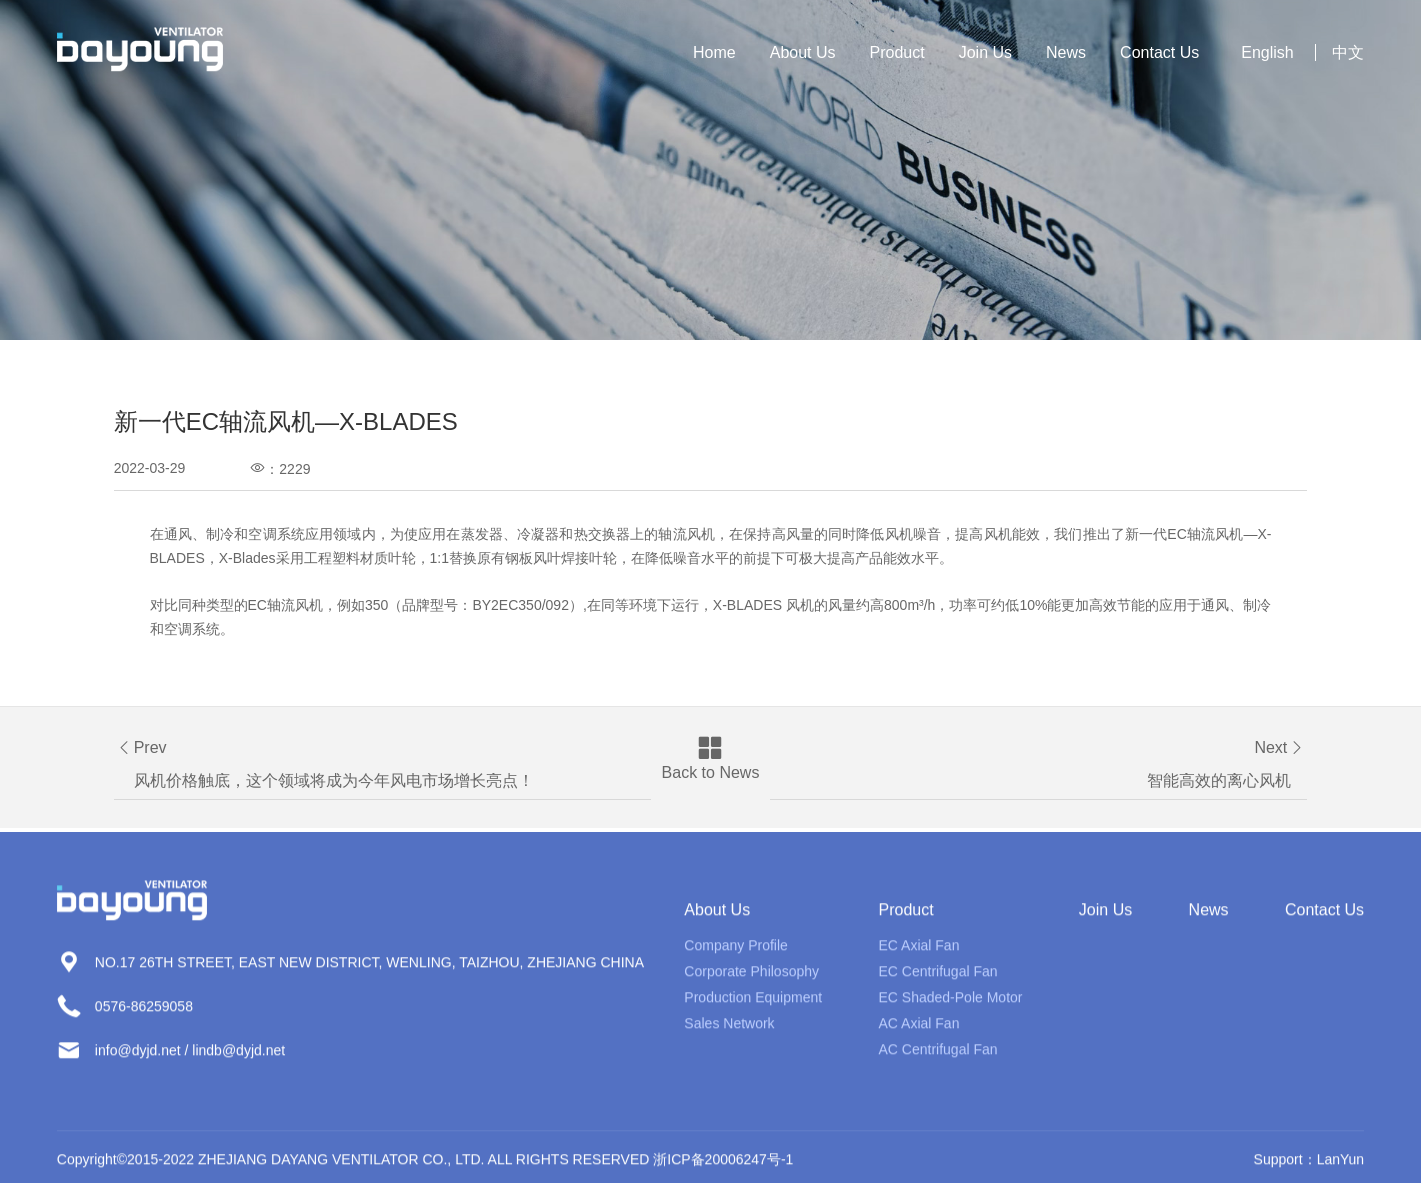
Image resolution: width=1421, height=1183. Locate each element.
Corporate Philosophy (751, 981)
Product (897, 52)
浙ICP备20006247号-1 (723, 1169)
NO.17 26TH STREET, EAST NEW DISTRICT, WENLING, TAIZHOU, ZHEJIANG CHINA (369, 972)
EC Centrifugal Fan (938, 981)
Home (714, 52)
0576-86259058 (144, 1016)
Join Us (985, 52)
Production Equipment (753, 1007)
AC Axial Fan (919, 1033)
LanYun (1341, 1169)
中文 (1348, 52)
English (1267, 52)
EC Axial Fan (919, 955)
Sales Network (729, 1033)
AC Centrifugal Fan (938, 1059)
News (1066, 52)
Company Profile (736, 955)
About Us (803, 52)
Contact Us (1159, 52)
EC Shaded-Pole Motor (951, 1007)
